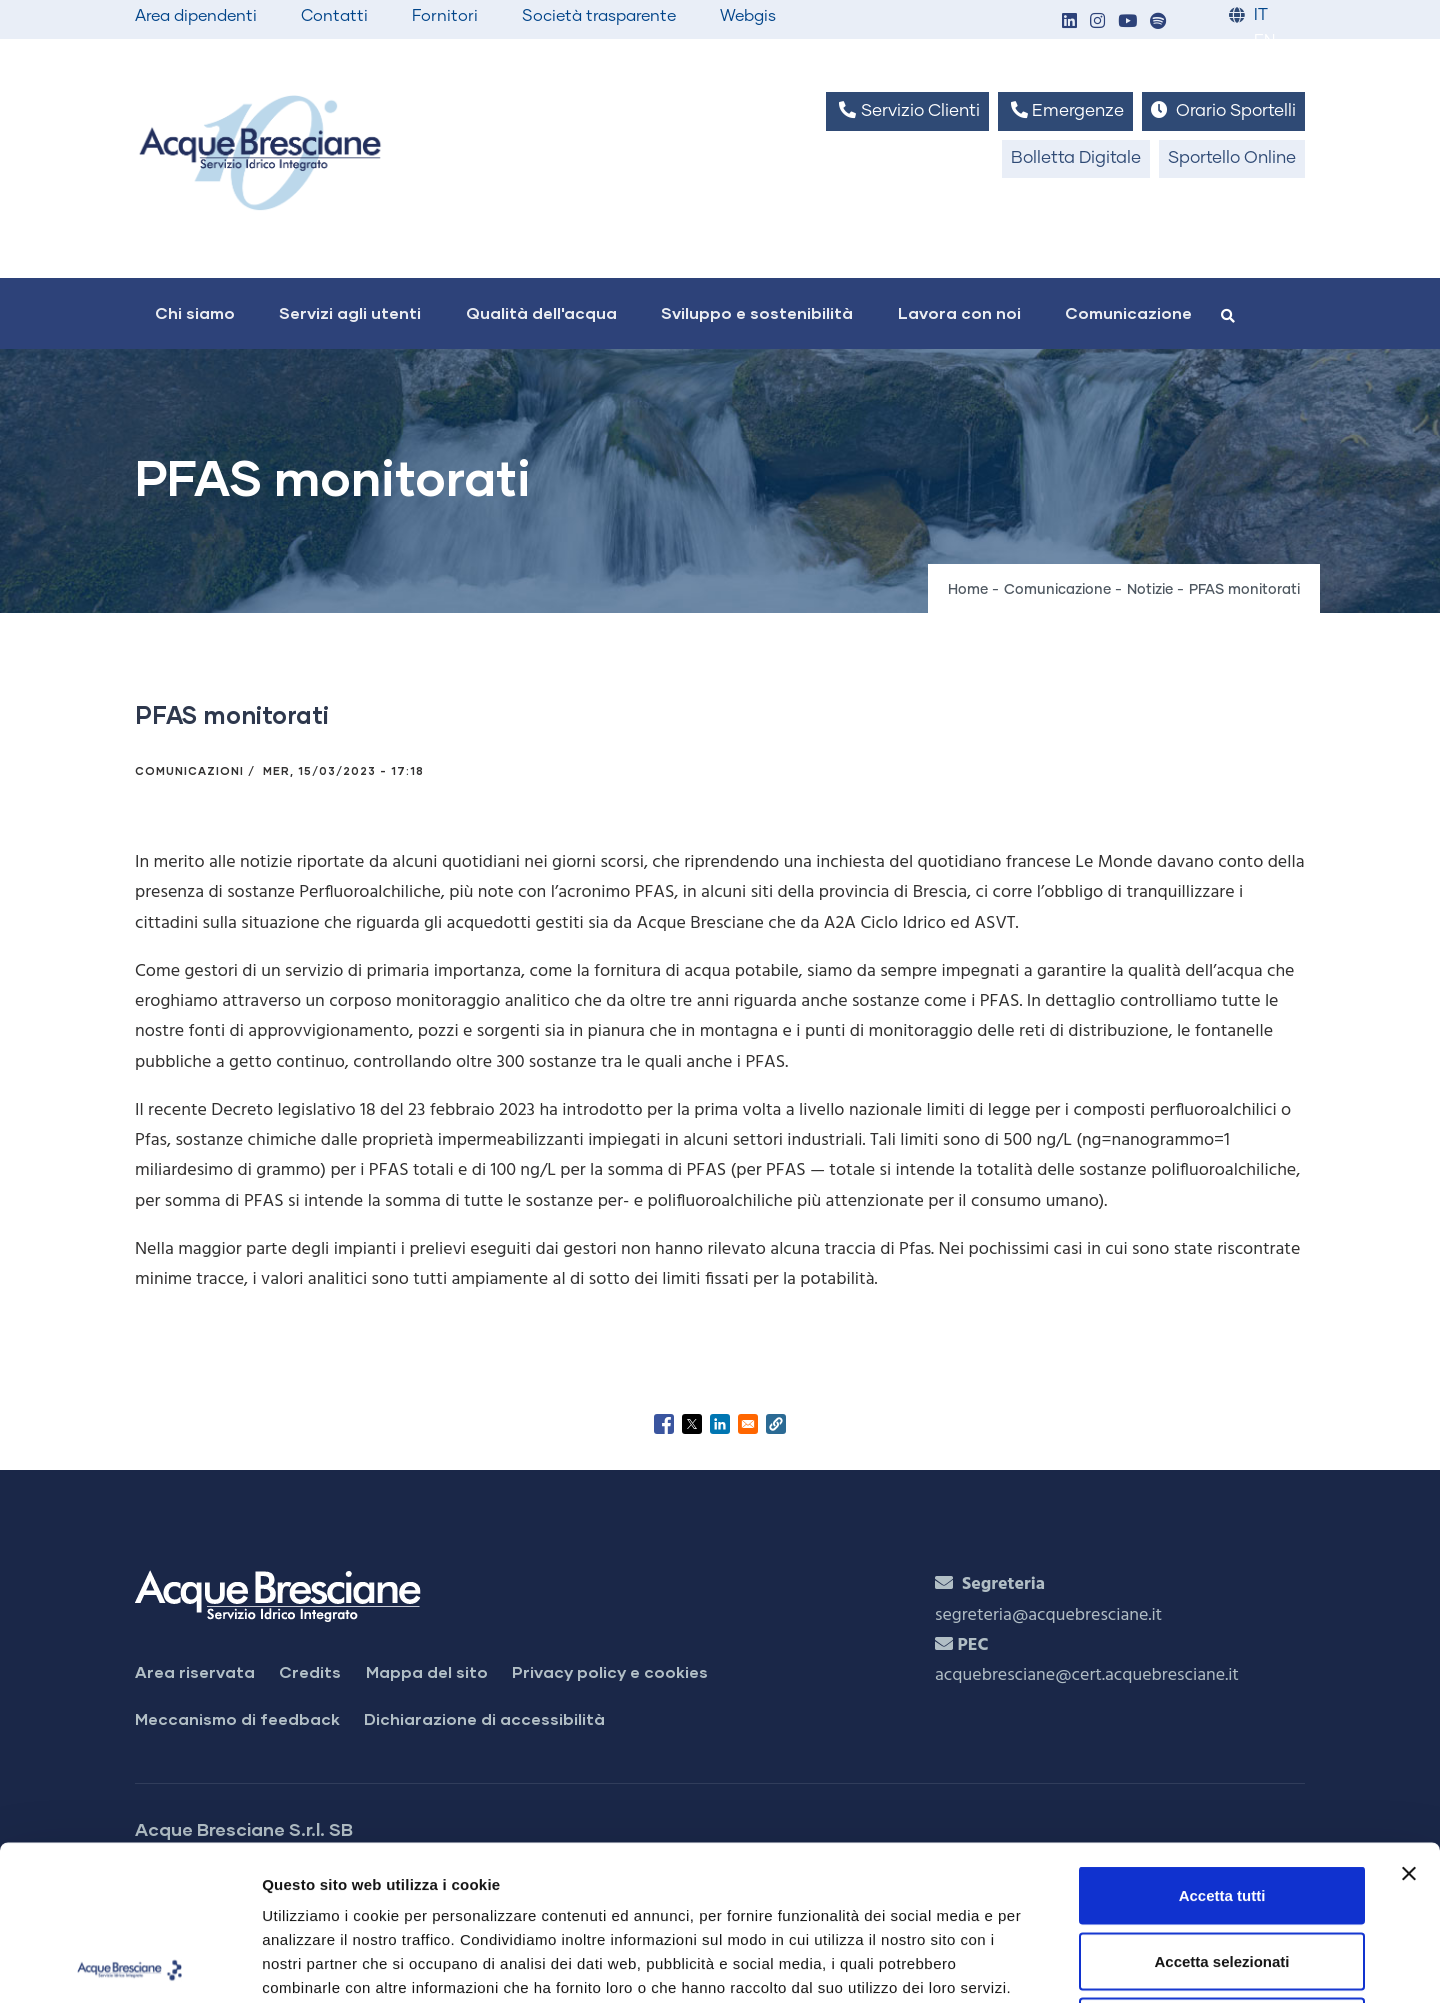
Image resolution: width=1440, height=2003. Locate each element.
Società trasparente (599, 16)
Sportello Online (1232, 158)
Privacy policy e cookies (610, 1671)
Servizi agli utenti (350, 312)
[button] (1069, 22)
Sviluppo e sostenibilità (757, 312)
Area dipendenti (196, 16)
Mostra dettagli (1052, 1963)
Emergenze (1065, 110)
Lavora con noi (959, 312)
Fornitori (445, 16)
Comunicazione (1128, 312)
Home (968, 590)
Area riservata (195, 1671)
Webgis (748, 16)
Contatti (334, 16)
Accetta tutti (1222, 1740)
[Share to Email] (748, 1424)
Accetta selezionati (1221, 1806)
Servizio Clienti (907, 110)
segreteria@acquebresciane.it (1048, 1615)
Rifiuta (1222, 1871)
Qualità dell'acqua (541, 312)
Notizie (1150, 590)
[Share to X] (692, 1424)
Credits (310, 1671)
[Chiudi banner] (1409, 1719)
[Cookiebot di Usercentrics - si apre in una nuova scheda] (129, 1964)
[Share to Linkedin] (720, 1424)
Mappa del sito (427, 1671)
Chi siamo (195, 312)
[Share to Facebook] (664, 1424)
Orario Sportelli (1223, 110)
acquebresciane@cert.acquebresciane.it (1087, 1675)
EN (1264, 41)
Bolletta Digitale (1076, 158)
